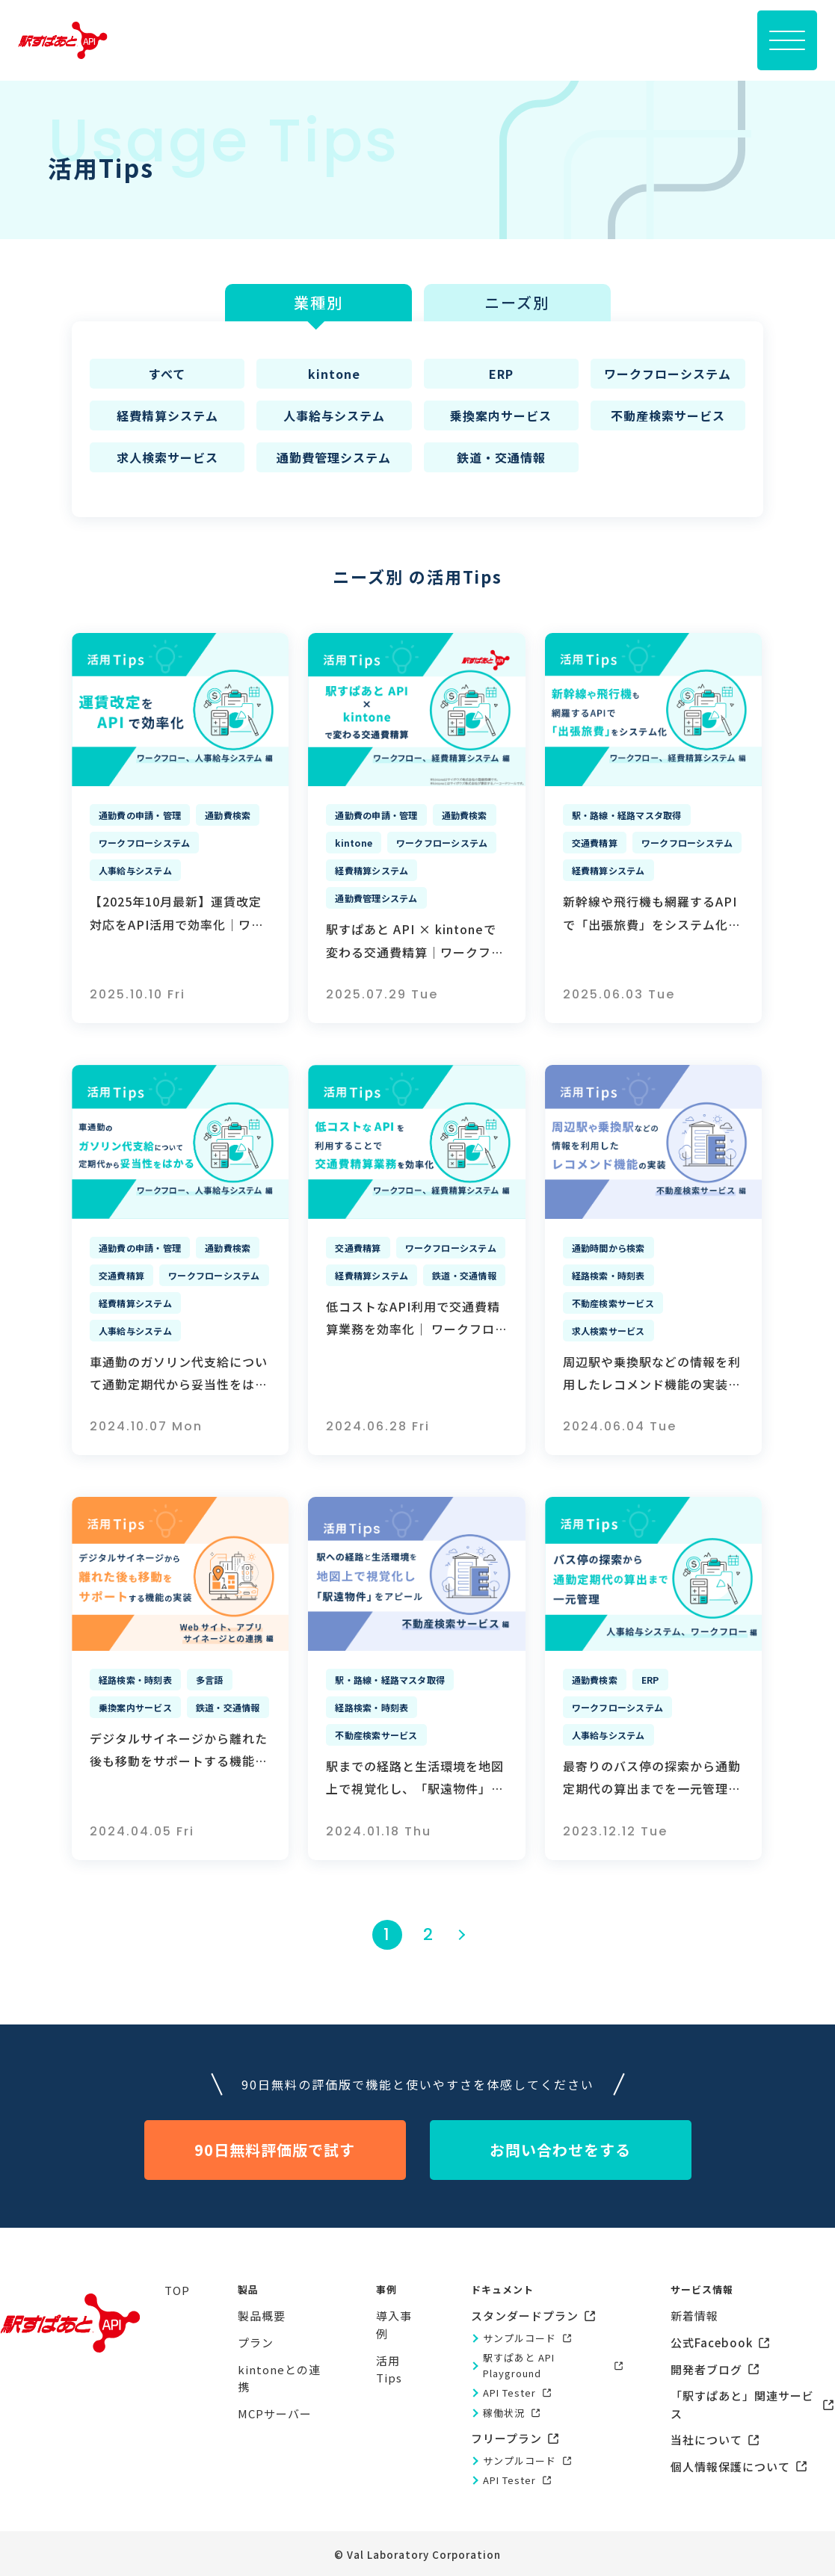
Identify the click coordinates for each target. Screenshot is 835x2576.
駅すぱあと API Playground (519, 2364)
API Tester (509, 2392)
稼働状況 (504, 2413)
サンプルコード (519, 2338)
